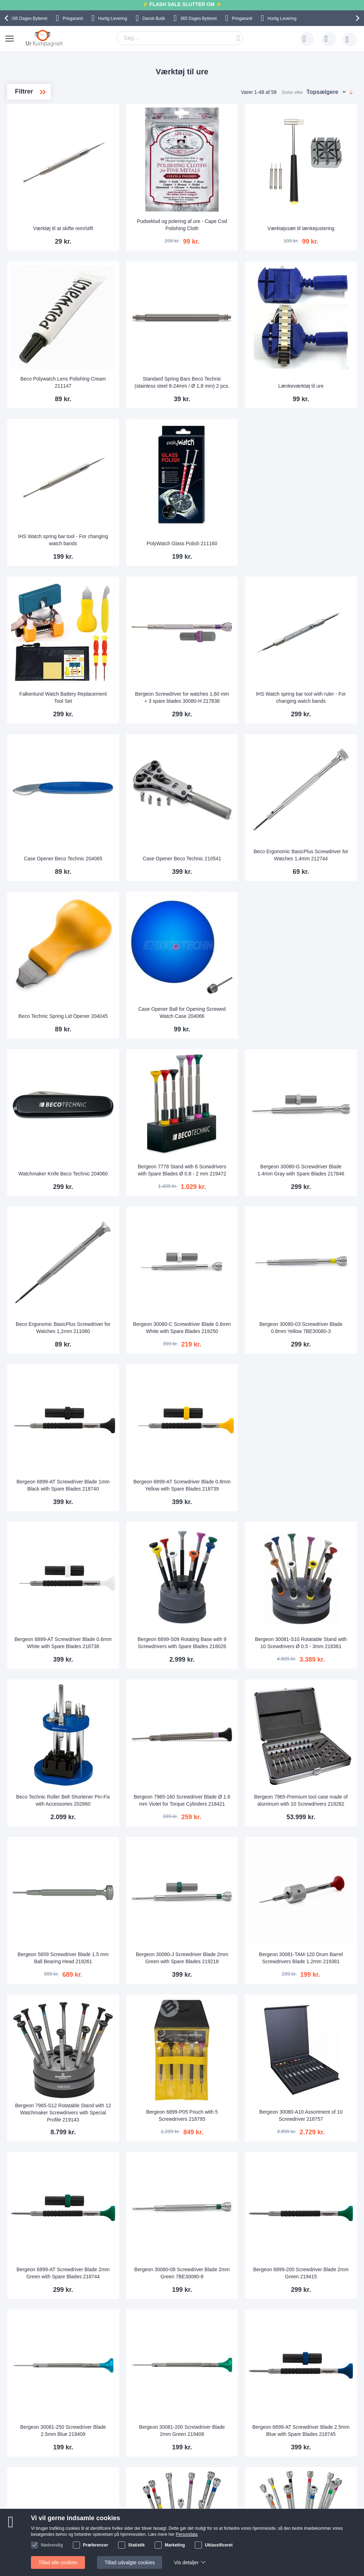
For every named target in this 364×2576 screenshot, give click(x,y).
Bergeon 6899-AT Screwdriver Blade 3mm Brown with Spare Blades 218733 (316, 2353)
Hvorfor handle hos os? (118, 2524)
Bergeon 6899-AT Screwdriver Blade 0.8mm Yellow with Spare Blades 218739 (230, 1276)
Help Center (35, 2502)
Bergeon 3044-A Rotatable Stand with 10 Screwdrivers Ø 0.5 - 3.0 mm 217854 (316, 2218)
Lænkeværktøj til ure (316, 340)
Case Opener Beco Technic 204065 (143, 740)
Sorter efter (292, 92)
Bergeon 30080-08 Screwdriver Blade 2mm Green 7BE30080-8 (230, 1949)
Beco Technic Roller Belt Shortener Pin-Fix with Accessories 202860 (143, 1545)
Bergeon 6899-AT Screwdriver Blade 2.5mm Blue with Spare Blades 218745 (316, 2083)
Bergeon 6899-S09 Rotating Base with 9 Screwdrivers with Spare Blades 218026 (230, 1410)
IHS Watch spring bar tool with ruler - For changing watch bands (316, 603)
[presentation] (7, 18)
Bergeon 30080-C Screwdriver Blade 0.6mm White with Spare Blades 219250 (230, 1141)
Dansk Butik (153, 18)
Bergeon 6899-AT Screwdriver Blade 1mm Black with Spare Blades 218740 (144, 1276)
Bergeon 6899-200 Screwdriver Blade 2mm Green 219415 (316, 1949)
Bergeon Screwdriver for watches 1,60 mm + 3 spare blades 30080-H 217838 (230, 603)
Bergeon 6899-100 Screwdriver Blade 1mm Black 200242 (144, 2218)
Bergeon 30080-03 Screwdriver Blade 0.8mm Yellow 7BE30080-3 (316, 1141)
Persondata (247, 2524)
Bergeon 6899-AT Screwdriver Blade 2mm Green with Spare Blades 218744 (144, 1949)
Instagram (331, 2503)
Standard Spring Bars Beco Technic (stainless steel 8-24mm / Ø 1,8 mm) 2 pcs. (230, 334)
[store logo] (44, 38)
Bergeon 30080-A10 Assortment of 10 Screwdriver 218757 (316, 1814)
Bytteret (29, 18)
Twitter (327, 2526)
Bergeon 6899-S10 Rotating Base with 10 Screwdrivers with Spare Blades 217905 (144, 2353)
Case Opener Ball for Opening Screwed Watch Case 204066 (230, 875)
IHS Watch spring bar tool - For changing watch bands (143, 470)
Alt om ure (103, 2534)
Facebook (331, 2514)
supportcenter (222, 2460)
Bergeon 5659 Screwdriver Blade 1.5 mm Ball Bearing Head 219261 (143, 1679)
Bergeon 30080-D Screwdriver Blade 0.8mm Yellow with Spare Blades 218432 (230, 2353)
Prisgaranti (73, 18)
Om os (99, 2502)
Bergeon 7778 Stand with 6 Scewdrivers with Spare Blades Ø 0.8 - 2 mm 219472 (230, 1006)
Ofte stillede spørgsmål (47, 2524)
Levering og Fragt (111, 2513)
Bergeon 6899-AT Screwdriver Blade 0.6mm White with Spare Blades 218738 (144, 1410)
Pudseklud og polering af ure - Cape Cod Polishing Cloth (230, 201)
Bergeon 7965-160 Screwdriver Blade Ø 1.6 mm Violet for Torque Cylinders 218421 (230, 1546)
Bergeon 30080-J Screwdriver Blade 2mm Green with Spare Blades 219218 (230, 1679)
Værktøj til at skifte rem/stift (144, 205)
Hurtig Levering (112, 18)
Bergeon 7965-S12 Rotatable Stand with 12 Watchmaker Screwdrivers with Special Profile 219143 (144, 1815)
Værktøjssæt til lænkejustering (316, 205)
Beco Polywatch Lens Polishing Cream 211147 (144, 336)
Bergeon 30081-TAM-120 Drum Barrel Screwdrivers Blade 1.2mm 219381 (316, 1679)
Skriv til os (33, 2513)
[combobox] (180, 38)
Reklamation (248, 2513)
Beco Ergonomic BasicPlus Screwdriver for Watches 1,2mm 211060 (143, 1141)
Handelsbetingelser (255, 2534)
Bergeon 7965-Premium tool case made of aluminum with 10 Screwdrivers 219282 (316, 1545)
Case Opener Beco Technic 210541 (230, 740)
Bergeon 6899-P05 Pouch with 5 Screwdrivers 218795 (230, 1817)
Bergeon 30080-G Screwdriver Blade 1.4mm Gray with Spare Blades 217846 (316, 1007)
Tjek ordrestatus (40, 2534)
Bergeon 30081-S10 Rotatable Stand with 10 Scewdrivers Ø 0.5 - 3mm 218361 (316, 1411)
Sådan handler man (256, 2502)
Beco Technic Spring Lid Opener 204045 (143, 875)
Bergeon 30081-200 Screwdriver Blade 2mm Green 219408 (230, 2083)
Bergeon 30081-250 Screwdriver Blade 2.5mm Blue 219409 (143, 2083)
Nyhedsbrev (35, 2545)
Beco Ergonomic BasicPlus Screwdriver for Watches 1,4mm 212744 (316, 737)
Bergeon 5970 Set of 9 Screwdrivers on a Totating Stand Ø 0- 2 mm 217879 (230, 2218)
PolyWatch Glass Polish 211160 (230, 470)
